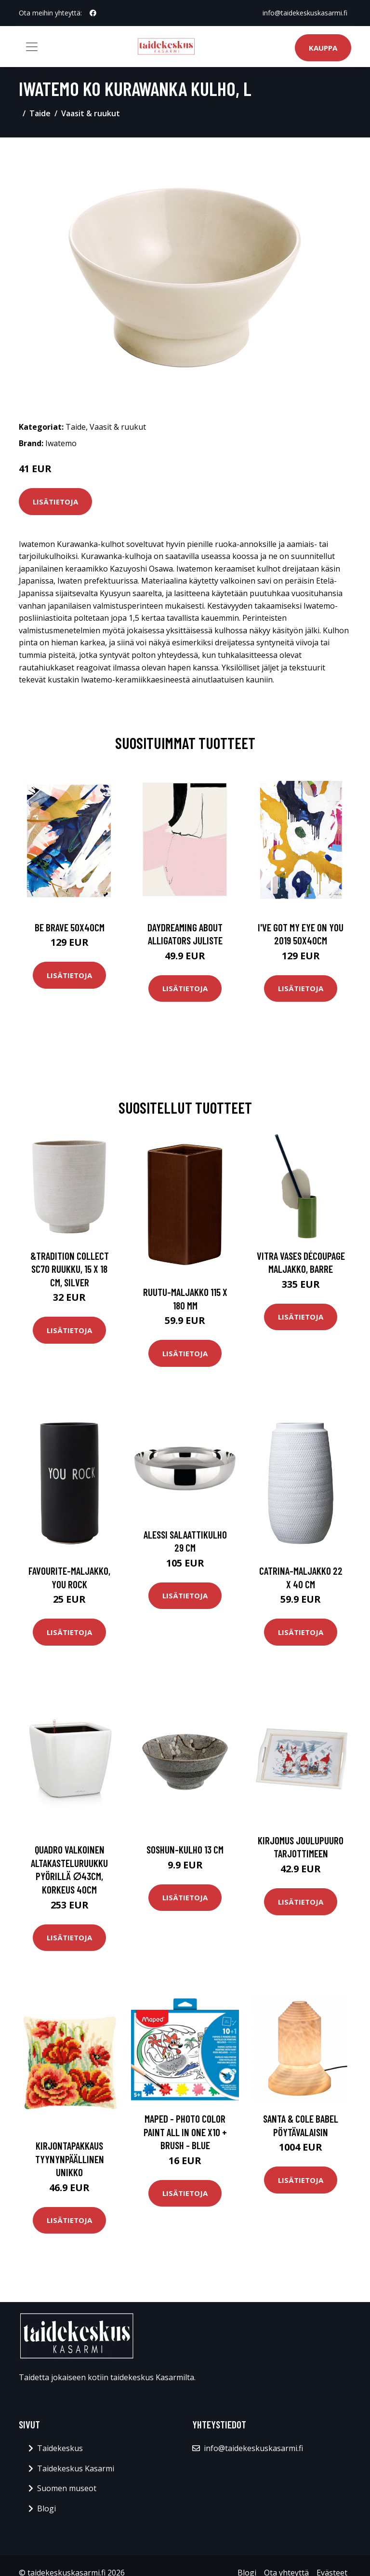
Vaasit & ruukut (90, 113)
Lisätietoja (55, 501)
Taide (40, 113)
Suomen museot (66, 2488)
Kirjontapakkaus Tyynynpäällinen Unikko (69, 2159)
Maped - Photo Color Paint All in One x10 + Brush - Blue (185, 2132)
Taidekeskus (60, 2448)
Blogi (46, 2508)
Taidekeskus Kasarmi (75, 2468)
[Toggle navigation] (32, 47)
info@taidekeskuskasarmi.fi (305, 12)
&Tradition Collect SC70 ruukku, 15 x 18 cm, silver (69, 1269)
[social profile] (93, 13)
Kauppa (323, 48)
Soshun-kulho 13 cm (185, 1849)
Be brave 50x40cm (70, 927)
